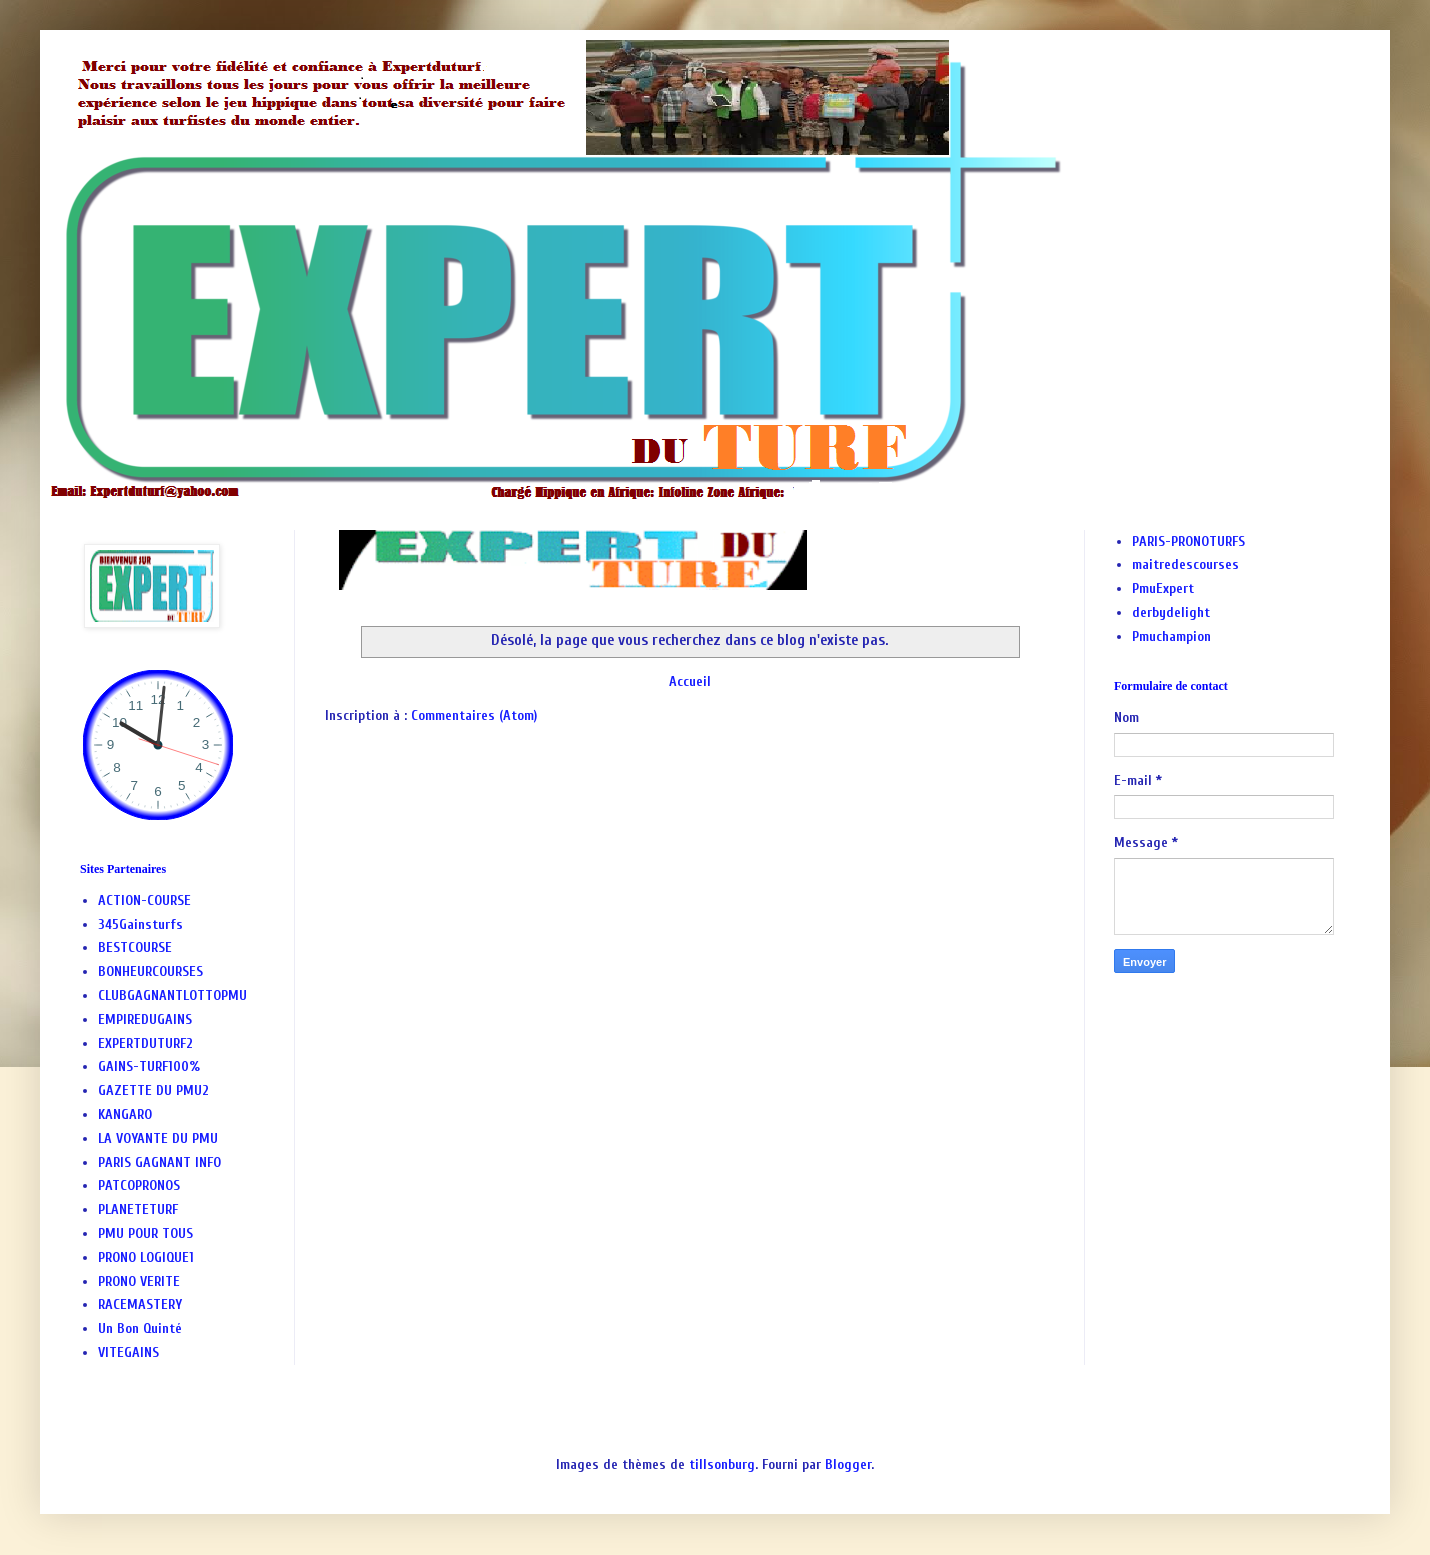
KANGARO (125, 1114)
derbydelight (1171, 612)
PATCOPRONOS (139, 1185)
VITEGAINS (128, 1352)
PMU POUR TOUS (145, 1233)
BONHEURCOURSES (150, 971)
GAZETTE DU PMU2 (153, 1090)
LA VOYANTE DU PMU (158, 1138)
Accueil (690, 681)
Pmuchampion (1171, 636)
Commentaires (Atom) (474, 715)
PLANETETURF (138, 1209)
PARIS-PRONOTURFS (1188, 541)
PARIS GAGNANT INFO (159, 1162)
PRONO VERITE (139, 1281)
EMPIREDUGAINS (145, 1019)
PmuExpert (1163, 588)
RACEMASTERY (140, 1304)
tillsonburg (722, 1464)
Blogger (848, 1464)
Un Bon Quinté (140, 1328)
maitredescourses (1185, 564)
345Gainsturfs (140, 924)
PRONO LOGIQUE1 (146, 1257)
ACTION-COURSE (144, 900)
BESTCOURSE (135, 947)
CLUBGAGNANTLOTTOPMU (172, 995)
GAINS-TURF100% (149, 1066)
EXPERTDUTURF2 (145, 1043)
